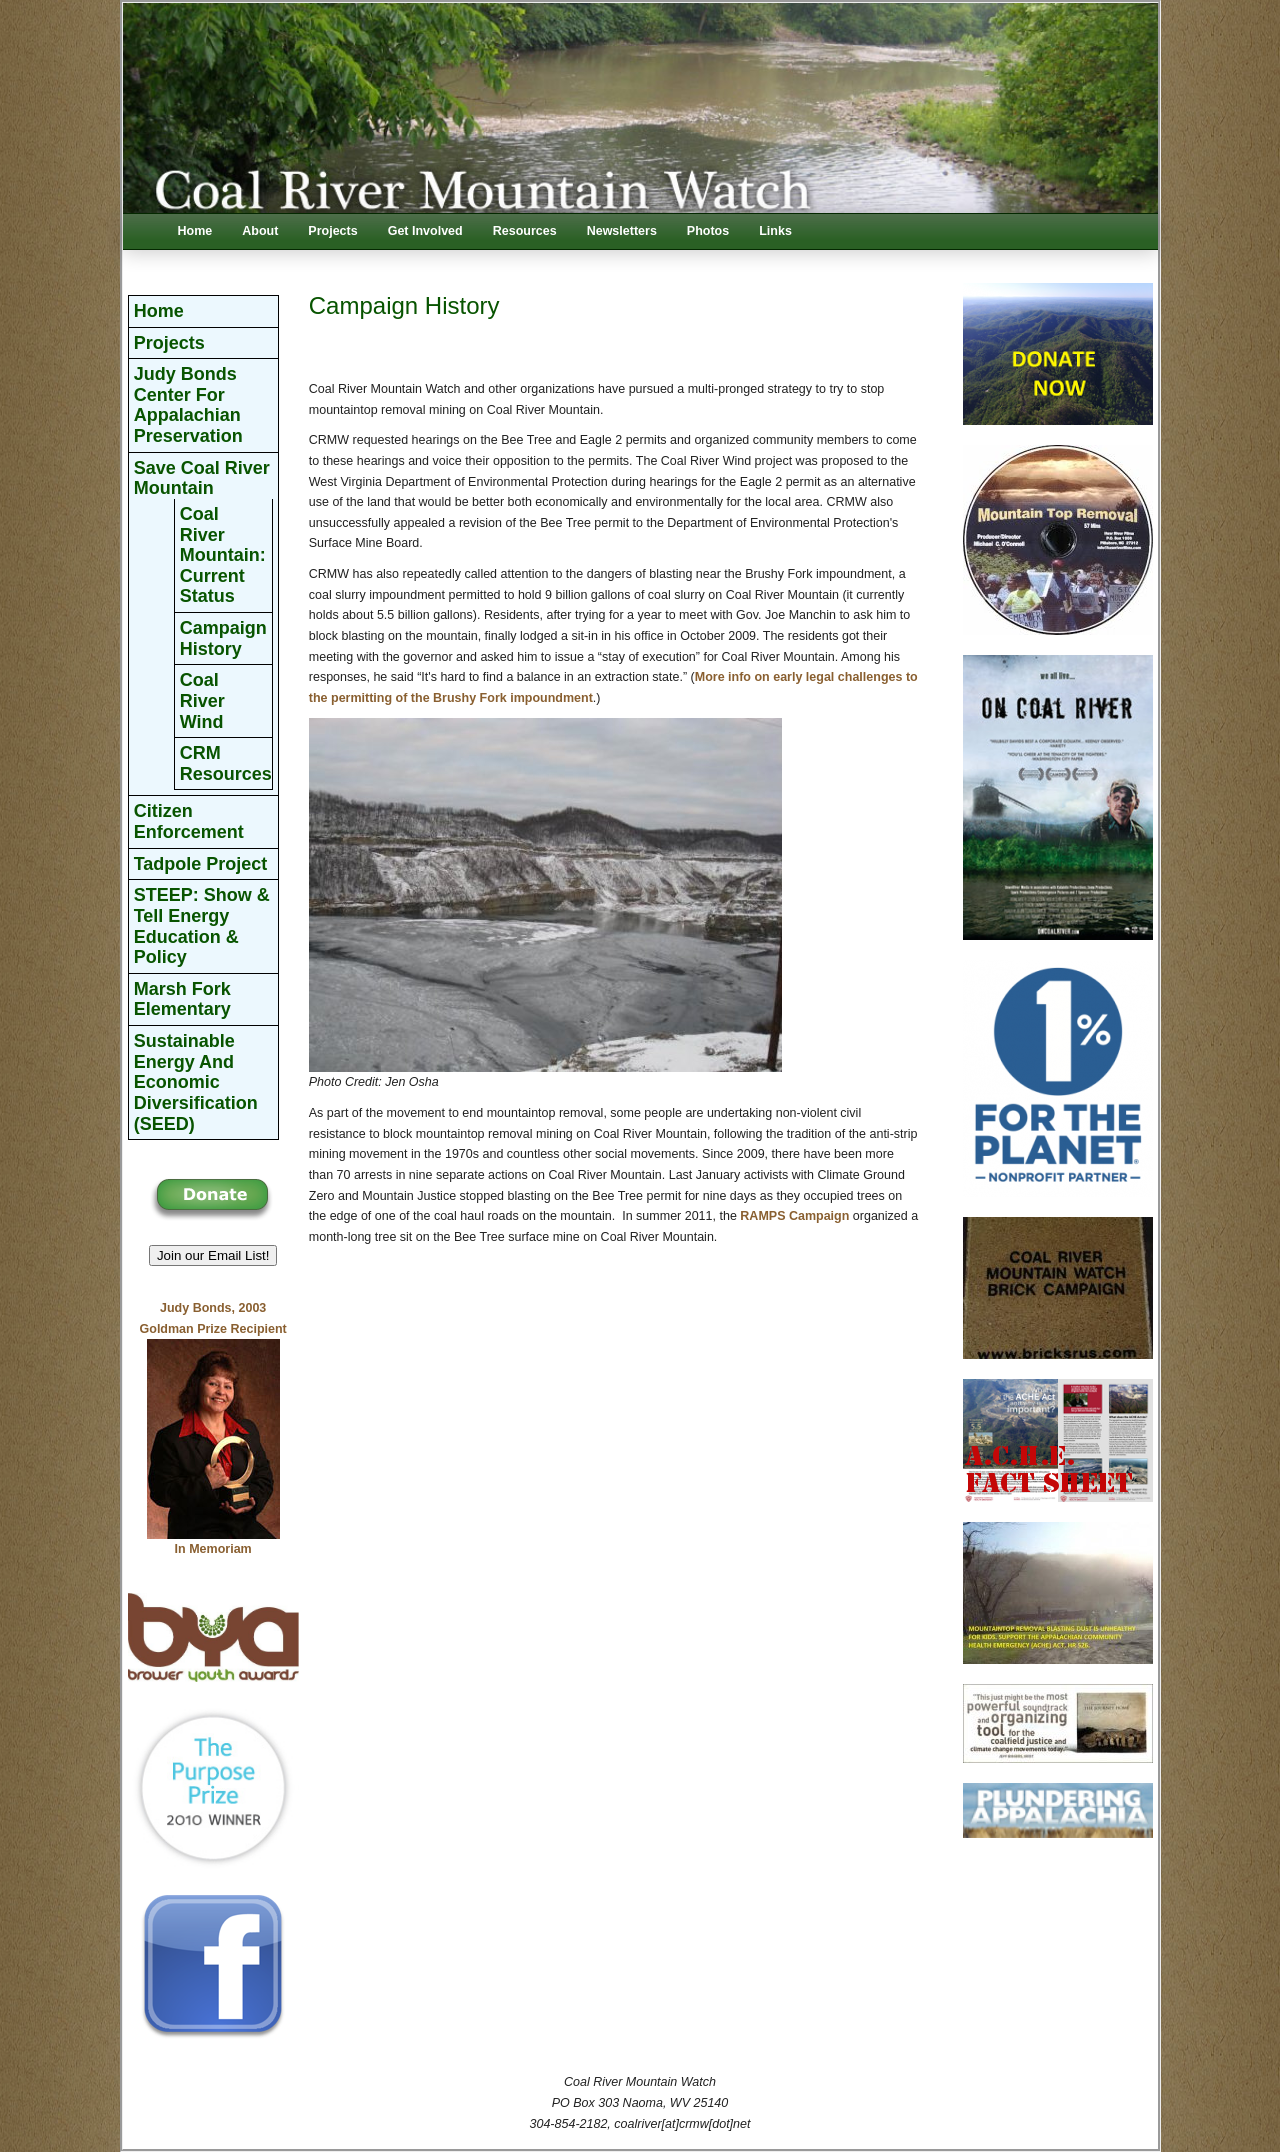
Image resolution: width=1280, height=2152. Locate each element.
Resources (525, 231)
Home (195, 231)
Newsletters (622, 231)
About (260, 231)
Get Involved (425, 231)
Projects (332, 231)
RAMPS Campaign (794, 1216)
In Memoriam (213, 1549)
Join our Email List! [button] (213, 1255)
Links (775, 231)
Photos (708, 231)
